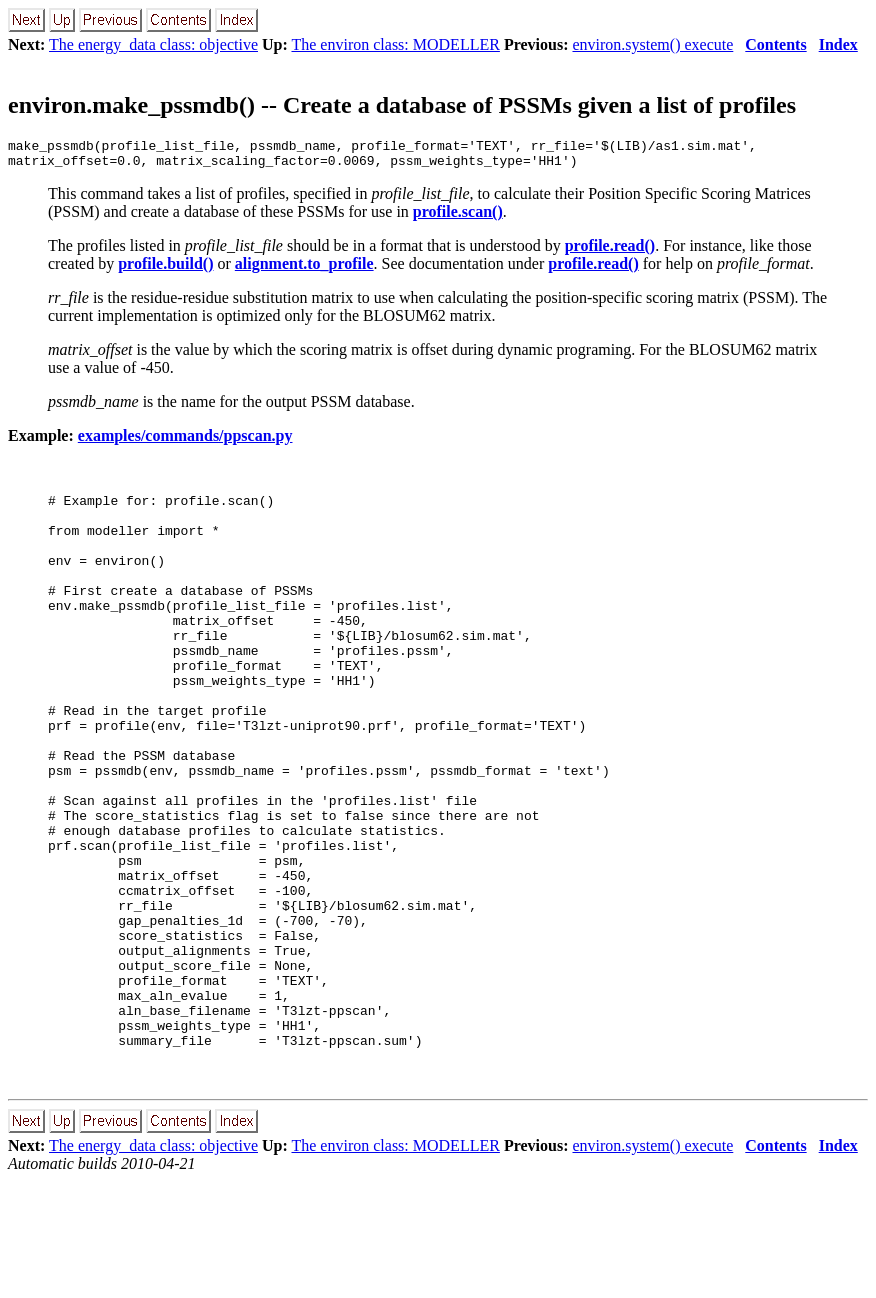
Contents (775, 44)
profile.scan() (458, 217)
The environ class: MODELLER (395, 44)
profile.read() (610, 251)
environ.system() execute (652, 44)
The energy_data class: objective (153, 44)
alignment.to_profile (304, 269)
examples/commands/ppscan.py (185, 441)
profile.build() (165, 269)
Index (838, 44)
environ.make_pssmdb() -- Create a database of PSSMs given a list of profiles (402, 105)
